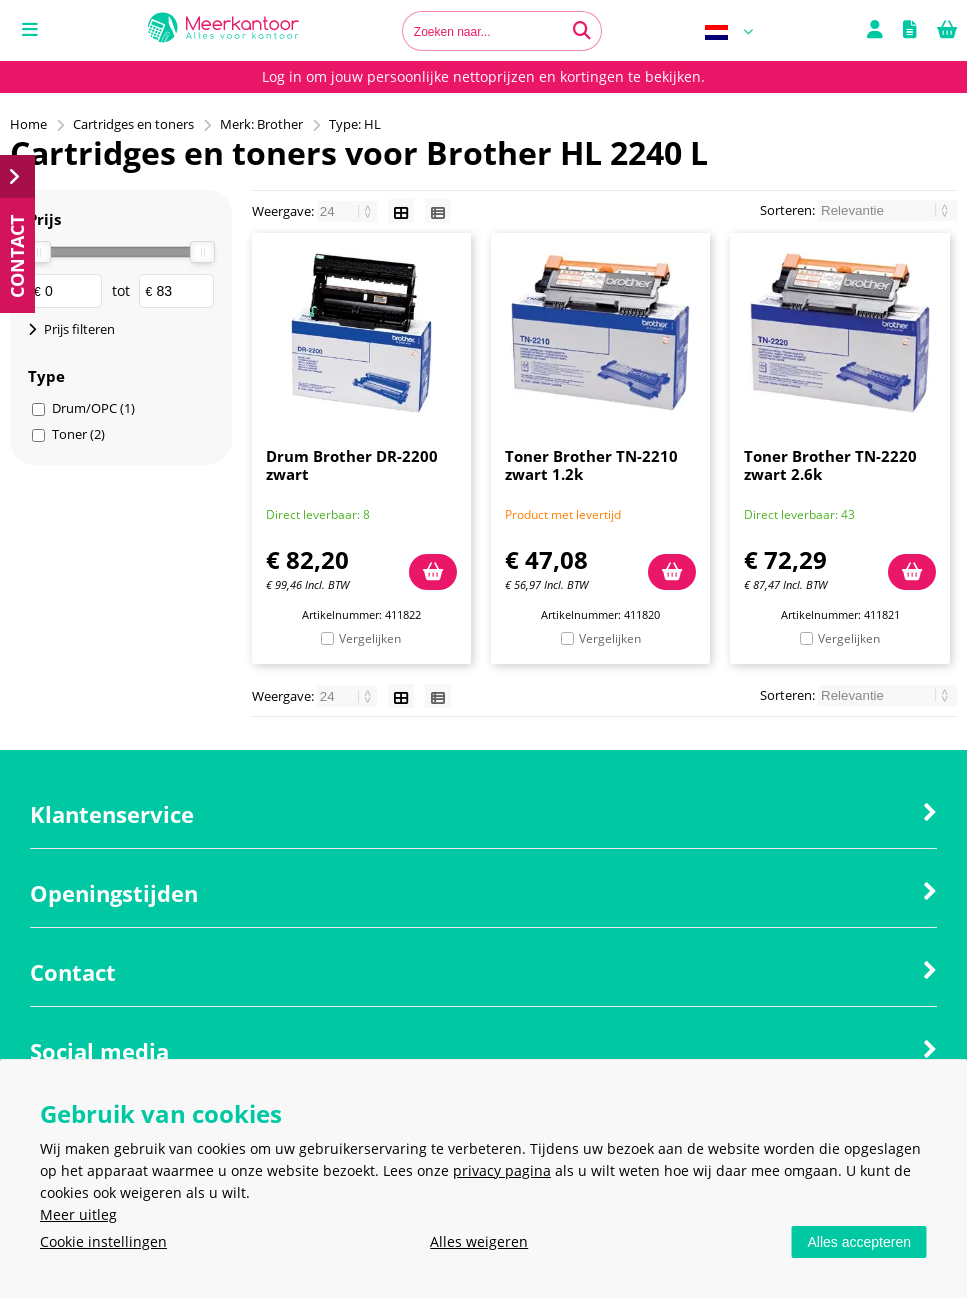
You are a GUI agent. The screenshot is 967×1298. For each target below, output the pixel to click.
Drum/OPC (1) (93, 408)
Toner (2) (78, 434)
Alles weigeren (479, 1241)
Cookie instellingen (103, 1241)
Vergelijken (370, 638)
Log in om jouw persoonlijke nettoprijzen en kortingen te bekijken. (483, 76)
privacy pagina (502, 1170)
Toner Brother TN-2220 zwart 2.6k (830, 465)
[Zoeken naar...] (582, 31)
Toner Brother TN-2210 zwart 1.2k (591, 465)
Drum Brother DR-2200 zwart (352, 465)
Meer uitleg (78, 1214)
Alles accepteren (859, 1242)
